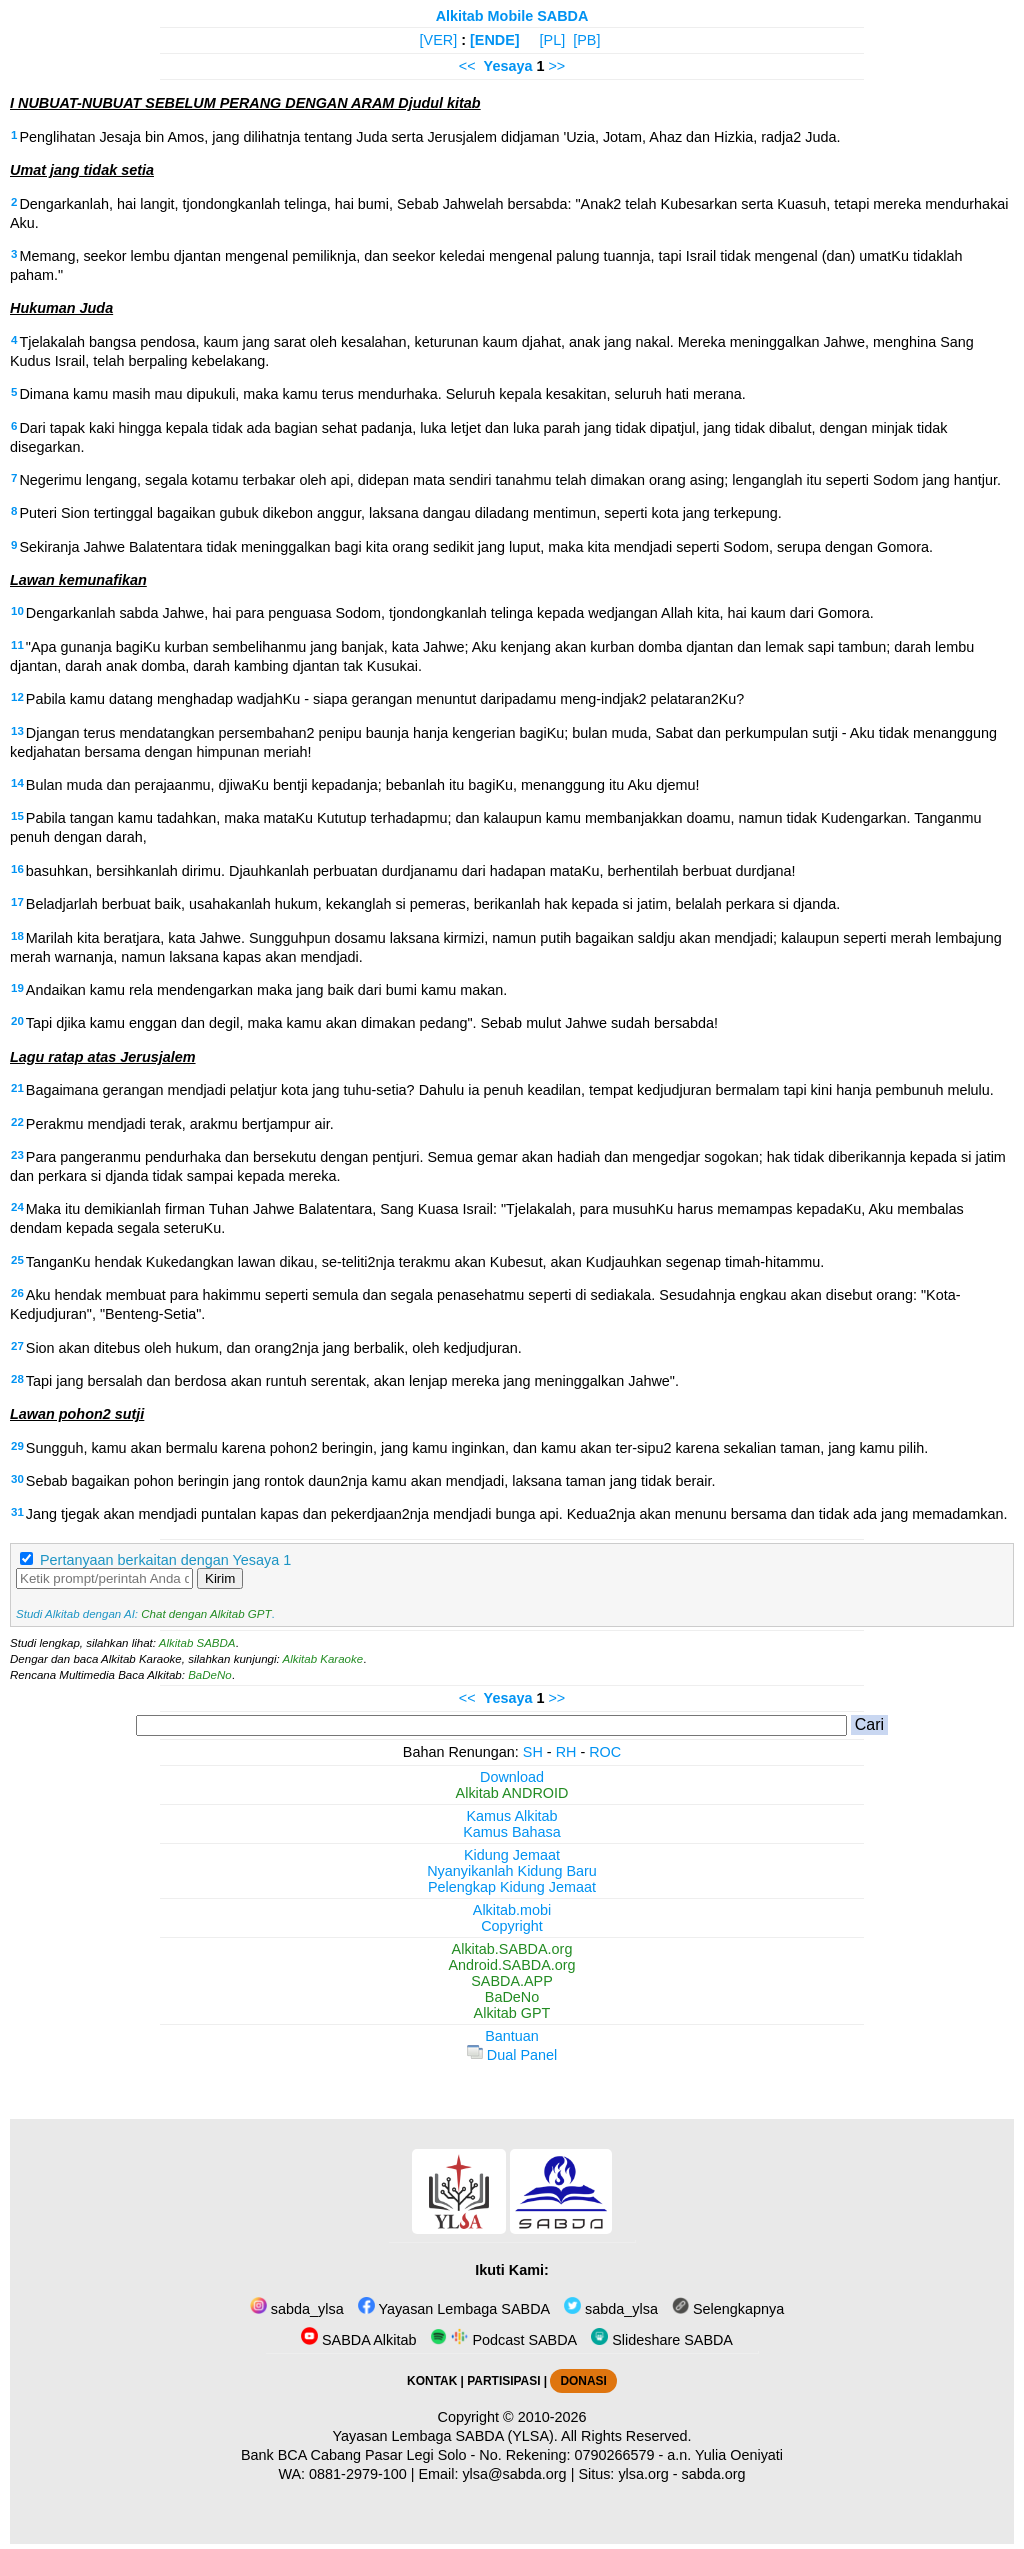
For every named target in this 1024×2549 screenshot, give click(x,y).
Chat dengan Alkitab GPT (206, 1614)
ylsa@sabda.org (514, 2474)
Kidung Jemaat (512, 1855)
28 (17, 1379)
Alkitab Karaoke (323, 1659)
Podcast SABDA (503, 2340)
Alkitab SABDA (197, 1643)
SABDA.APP (512, 1981)
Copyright (512, 1926)
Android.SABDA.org (511, 1965)
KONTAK (432, 2381)
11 (17, 645)
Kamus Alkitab (511, 1816)
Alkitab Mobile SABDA (512, 16)
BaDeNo (210, 1675)
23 (17, 1155)
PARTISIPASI (503, 2381)
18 (17, 936)
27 (17, 1346)
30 (17, 1479)
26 (17, 1293)
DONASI (583, 2381)
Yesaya (508, 66)
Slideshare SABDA (662, 2340)
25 (17, 1260)
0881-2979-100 (358, 2474)
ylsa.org (643, 2474)
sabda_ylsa (297, 2309)
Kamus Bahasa (512, 1832)
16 (17, 869)
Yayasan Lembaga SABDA (454, 2309)
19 (17, 988)
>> (556, 66)
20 (17, 1021)
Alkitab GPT (512, 2013)
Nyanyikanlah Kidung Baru (512, 1871)
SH (533, 1752)
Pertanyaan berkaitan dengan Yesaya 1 (165, 1560)
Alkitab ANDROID (512, 1793)
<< (467, 66)
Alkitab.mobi (512, 1910)
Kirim (220, 1578)
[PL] (553, 40)
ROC (605, 1752)
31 (17, 1512)
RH (566, 1752)
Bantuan (512, 2036)
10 (17, 611)
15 (17, 816)
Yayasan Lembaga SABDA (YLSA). (445, 2436)
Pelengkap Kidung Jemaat (512, 1887)
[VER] (439, 40)
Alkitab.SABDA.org (512, 1949)
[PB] (586, 40)
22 (17, 1122)
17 (17, 902)
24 (17, 1207)
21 (17, 1088)
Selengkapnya (728, 2309)
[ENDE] (495, 40)
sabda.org (714, 2474)
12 (17, 697)
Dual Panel (512, 2055)
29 (17, 1446)
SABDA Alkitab (358, 2340)
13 (17, 731)
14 (17, 783)
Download (512, 1777)
